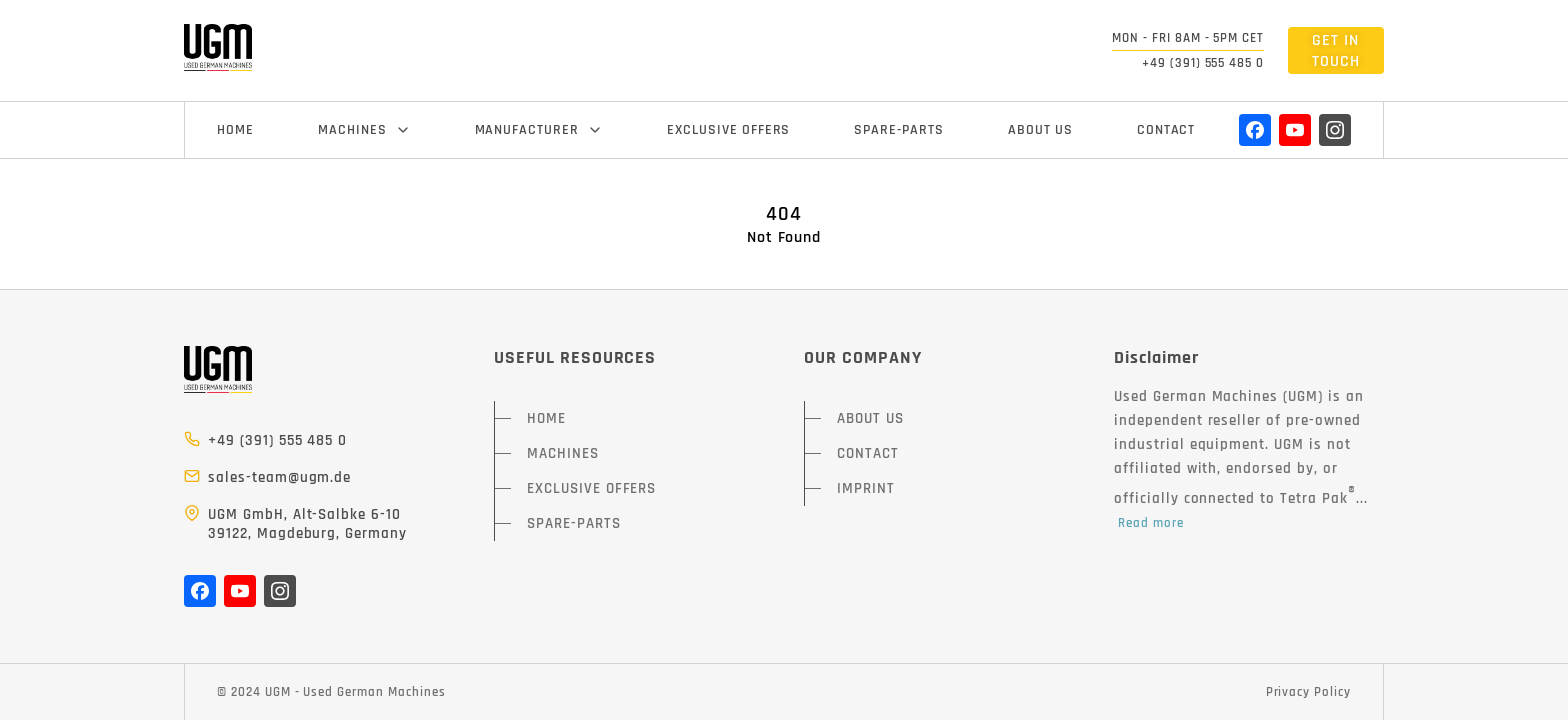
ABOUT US (1040, 130)
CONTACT (1166, 130)
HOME (235, 130)
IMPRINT (866, 488)
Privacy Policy (1308, 692)
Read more (1151, 523)
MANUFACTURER (539, 130)
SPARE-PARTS (899, 130)
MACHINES (364, 130)
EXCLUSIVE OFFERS (728, 130)
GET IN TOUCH (1336, 51)
